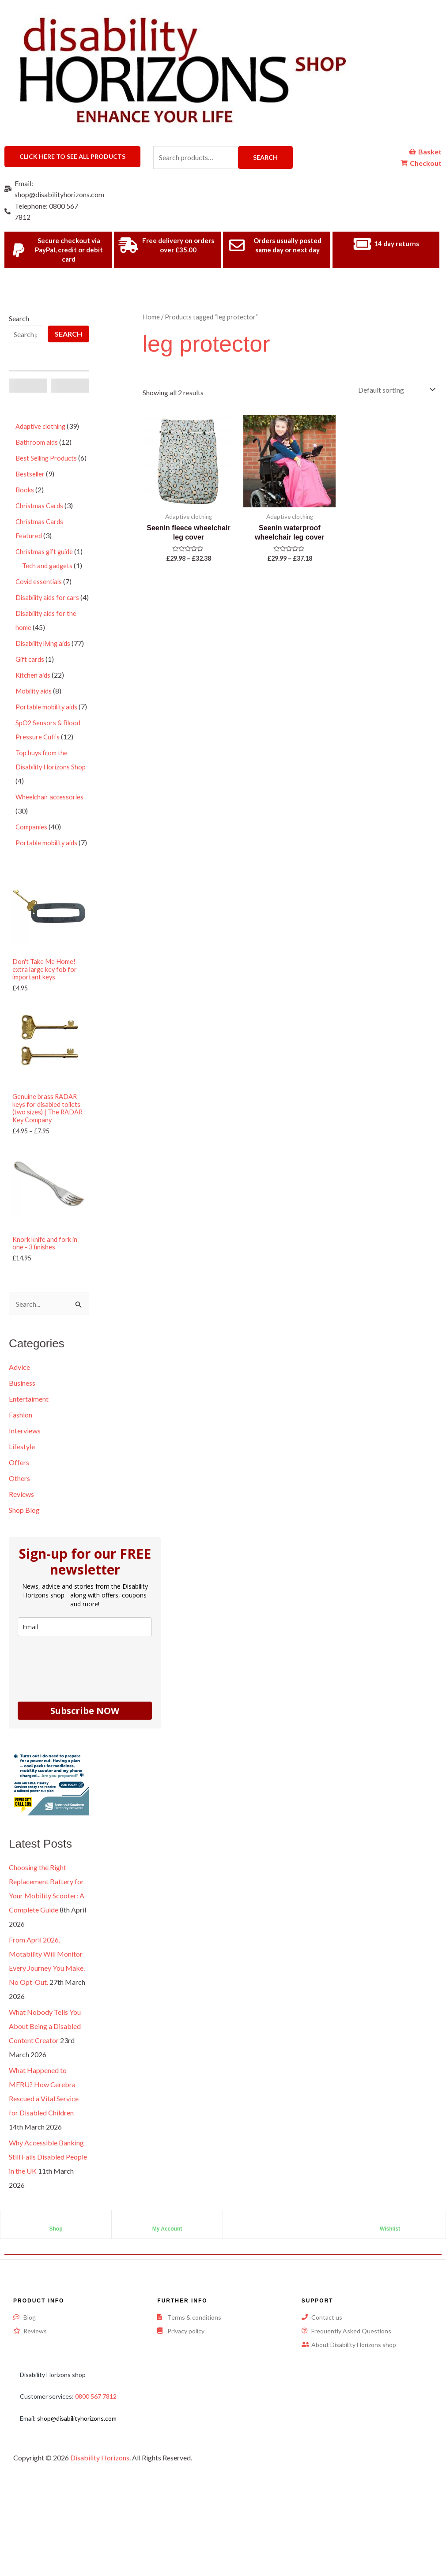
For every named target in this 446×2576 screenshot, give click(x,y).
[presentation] (85, 1745)
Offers (19, 1541)
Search (265, 157)
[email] (85, 1705)
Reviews (21, 1572)
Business (22, 1461)
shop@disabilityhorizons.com (77, 2496)
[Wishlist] (390, 2299)
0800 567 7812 (96, 2475)
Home (151, 317)
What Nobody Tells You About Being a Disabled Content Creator (45, 2104)
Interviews (25, 1509)
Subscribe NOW (84, 1789)
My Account (167, 2307)
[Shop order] (396, 389)
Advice (19, 1445)
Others (19, 1556)
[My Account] (167, 2299)
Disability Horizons (99, 2536)
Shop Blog (24, 1588)
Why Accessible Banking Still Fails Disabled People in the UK (48, 2235)
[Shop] (56, 2299)
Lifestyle (22, 1525)
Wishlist (390, 2307)
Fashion (20, 1493)
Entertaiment (29, 1477)
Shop (56, 2307)
